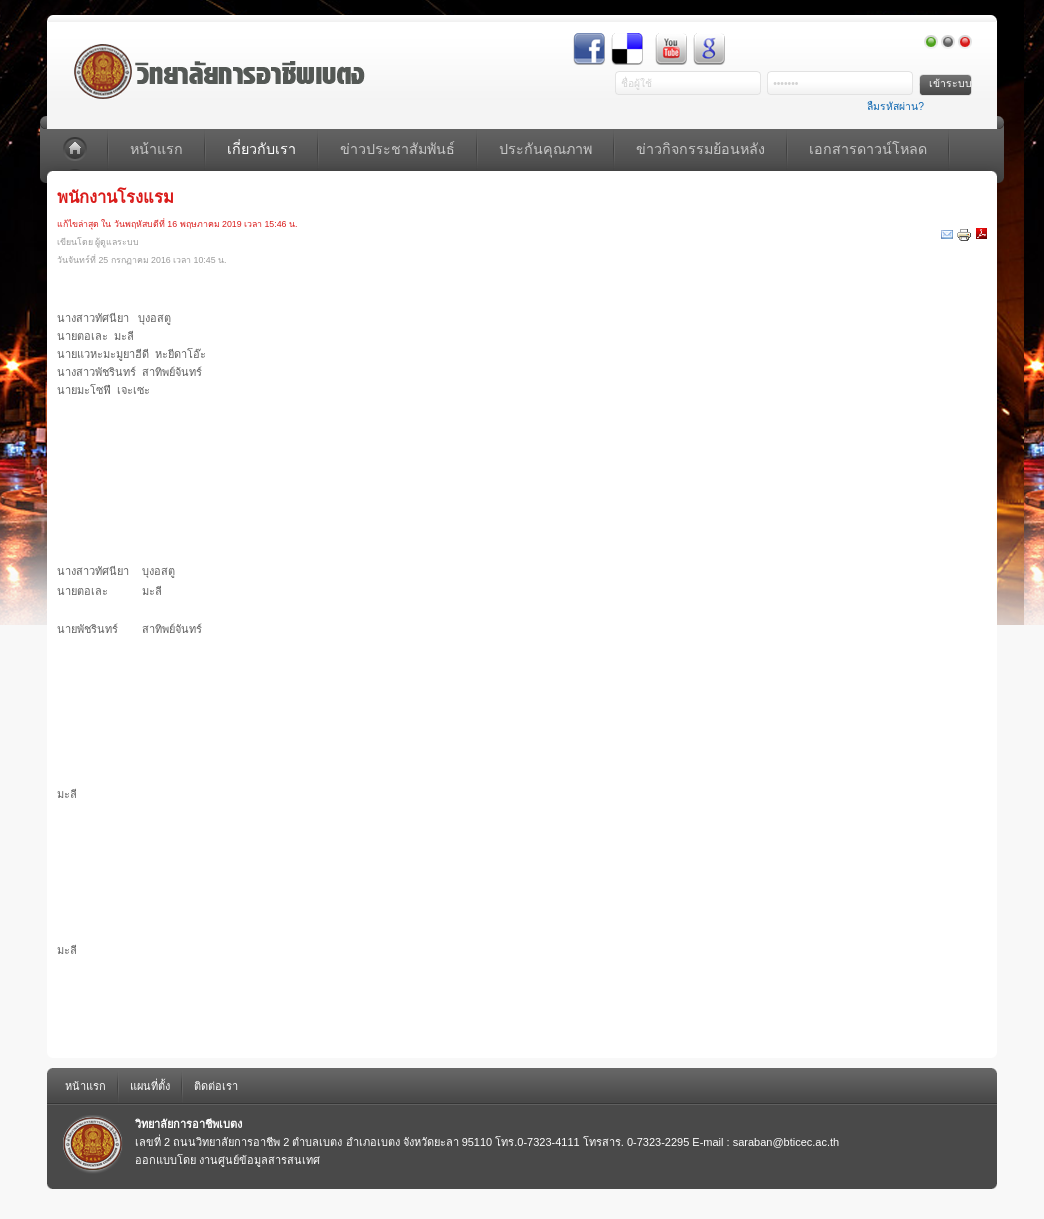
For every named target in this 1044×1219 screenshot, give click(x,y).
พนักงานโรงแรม (115, 197)
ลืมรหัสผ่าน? (895, 106)
